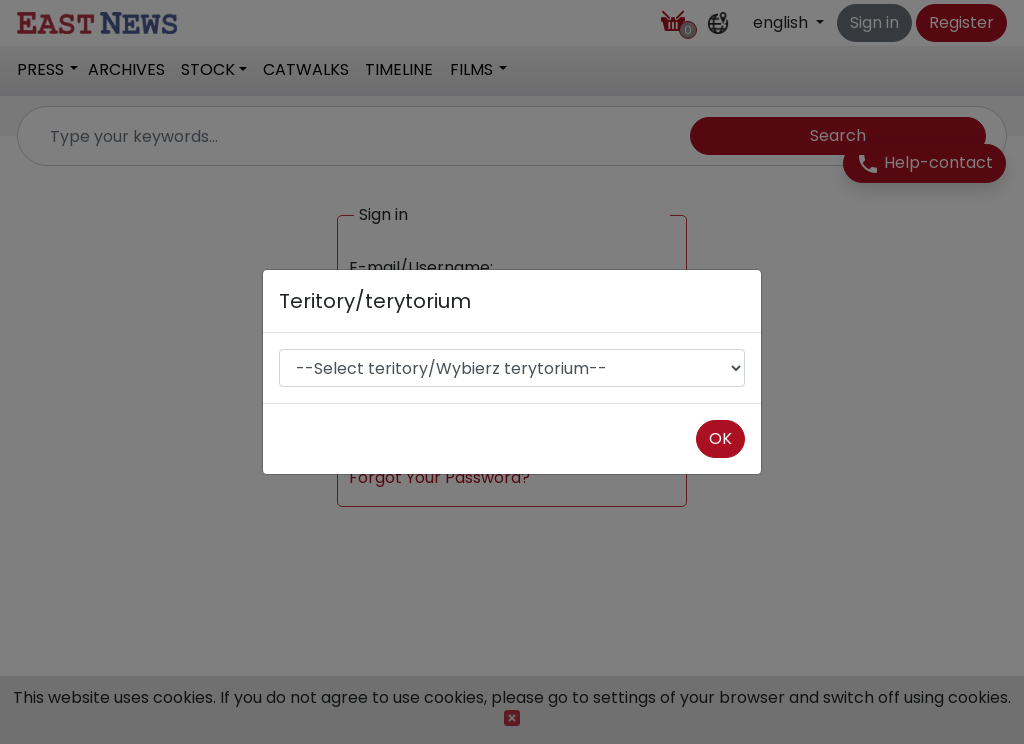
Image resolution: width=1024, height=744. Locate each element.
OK (720, 438)
